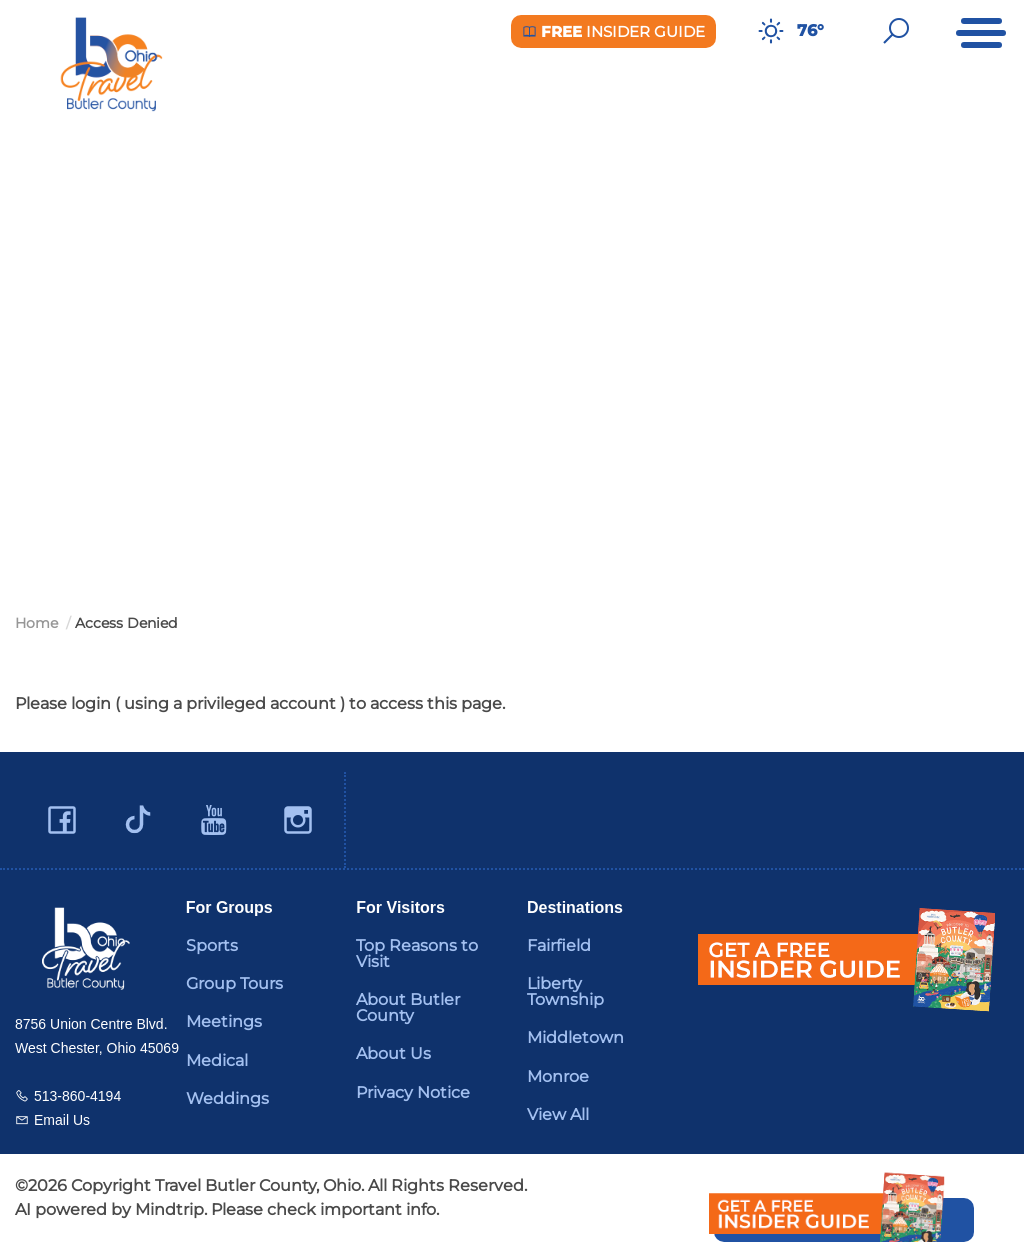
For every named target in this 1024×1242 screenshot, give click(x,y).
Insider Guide (613, 31)
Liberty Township (565, 991)
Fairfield (559, 945)
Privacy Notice (413, 1092)
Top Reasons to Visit (417, 953)
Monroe (558, 1076)
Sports (212, 945)
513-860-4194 (77, 1096)
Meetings (224, 1021)
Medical (217, 1060)
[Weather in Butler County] (771, 31)
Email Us (62, 1120)
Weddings (227, 1098)
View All (558, 1114)
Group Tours (234, 983)
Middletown (575, 1037)
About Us (393, 1053)
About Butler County (408, 1007)
